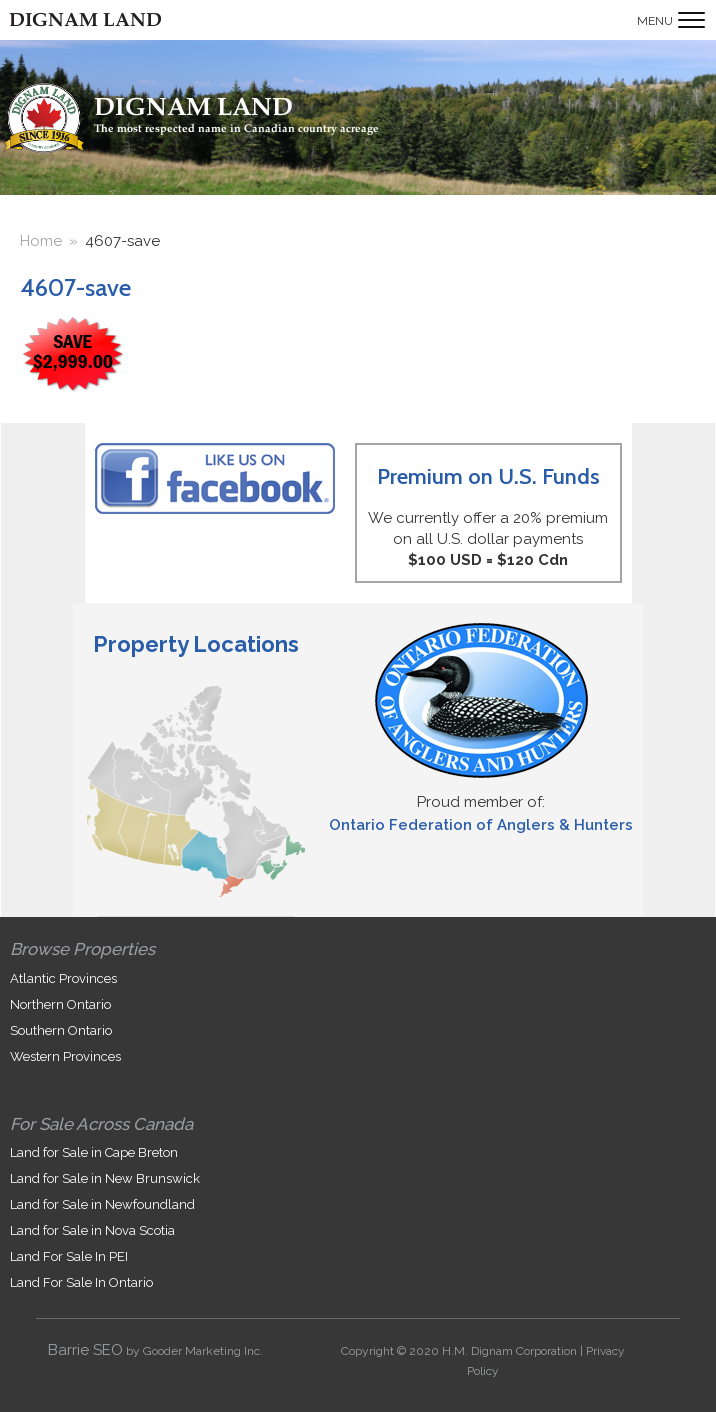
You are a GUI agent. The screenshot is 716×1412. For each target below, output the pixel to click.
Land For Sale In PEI (69, 1256)
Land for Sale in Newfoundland (102, 1204)
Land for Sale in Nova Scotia (92, 1230)
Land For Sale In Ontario (81, 1282)
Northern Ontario (60, 1004)
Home (41, 241)
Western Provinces (65, 1056)
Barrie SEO (85, 1350)
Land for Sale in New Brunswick (105, 1178)
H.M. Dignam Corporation (509, 1351)
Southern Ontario (61, 1030)
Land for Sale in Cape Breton (94, 1152)
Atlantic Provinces (63, 978)
